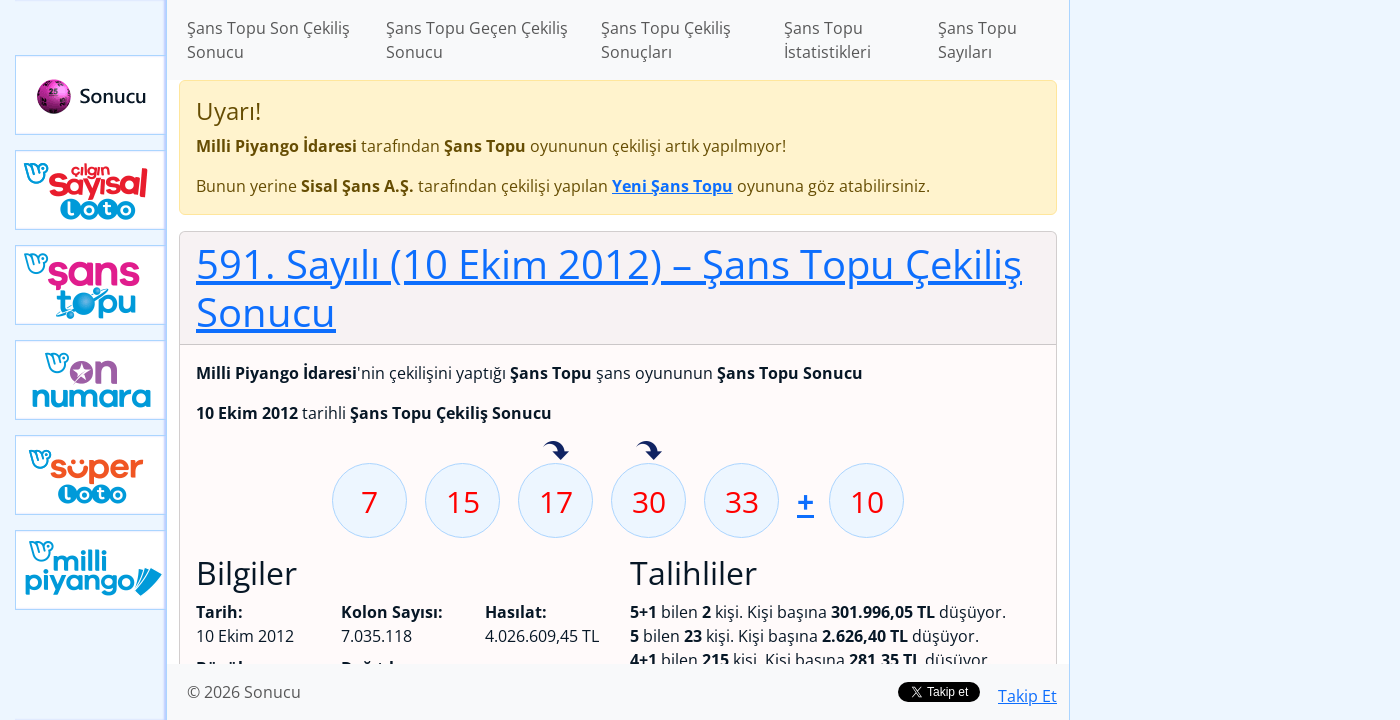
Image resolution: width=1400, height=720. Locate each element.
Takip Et (1027, 696)
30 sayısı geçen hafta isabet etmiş (649, 452)
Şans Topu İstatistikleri (827, 40)
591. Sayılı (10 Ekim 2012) (609, 287)
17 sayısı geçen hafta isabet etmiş (556, 452)
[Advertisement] (1235, 316)
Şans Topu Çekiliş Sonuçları (666, 40)
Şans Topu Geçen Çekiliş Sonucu (477, 40)
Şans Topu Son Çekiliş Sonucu (268, 40)
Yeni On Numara (91, 380)
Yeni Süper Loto (91, 475)
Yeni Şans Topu (91, 285)
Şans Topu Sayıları (977, 40)
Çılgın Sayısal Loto (91, 190)
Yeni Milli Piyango (91, 570)
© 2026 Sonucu (244, 692)
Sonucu (91, 95)
